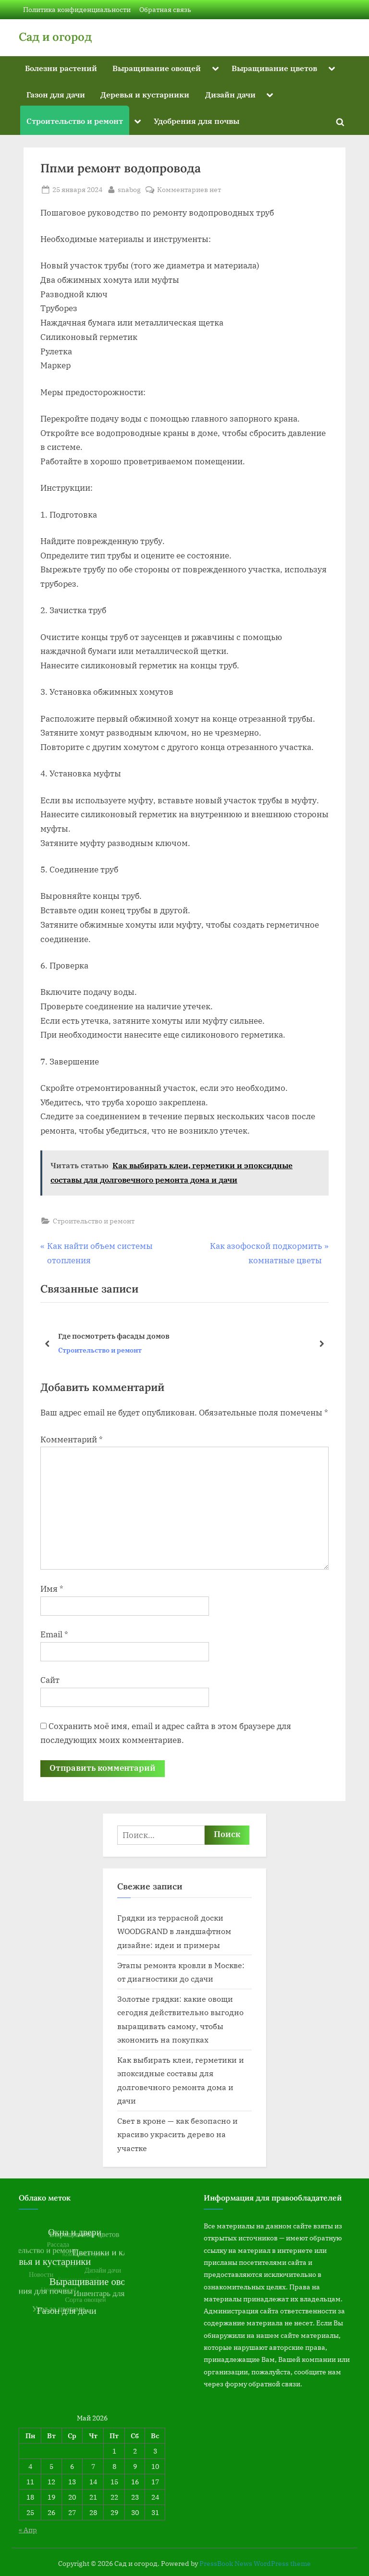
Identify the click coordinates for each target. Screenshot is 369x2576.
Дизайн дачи (230, 94)
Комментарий (71, 1439)
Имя (51, 1589)
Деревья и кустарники (144, 94)
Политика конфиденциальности (77, 9)
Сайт (50, 1680)
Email (54, 1634)
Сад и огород (55, 36)
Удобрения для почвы (196, 121)
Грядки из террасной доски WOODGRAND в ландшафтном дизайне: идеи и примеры (174, 1931)
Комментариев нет (189, 189)
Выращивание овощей (156, 68)
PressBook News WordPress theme (255, 2563)
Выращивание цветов (274, 68)
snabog (129, 188)
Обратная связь (165, 9)
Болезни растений (61, 68)
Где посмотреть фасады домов (114, 1336)
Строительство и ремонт (74, 121)
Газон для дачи (55, 94)
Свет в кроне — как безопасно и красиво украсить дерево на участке (177, 2134)
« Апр (28, 2529)
